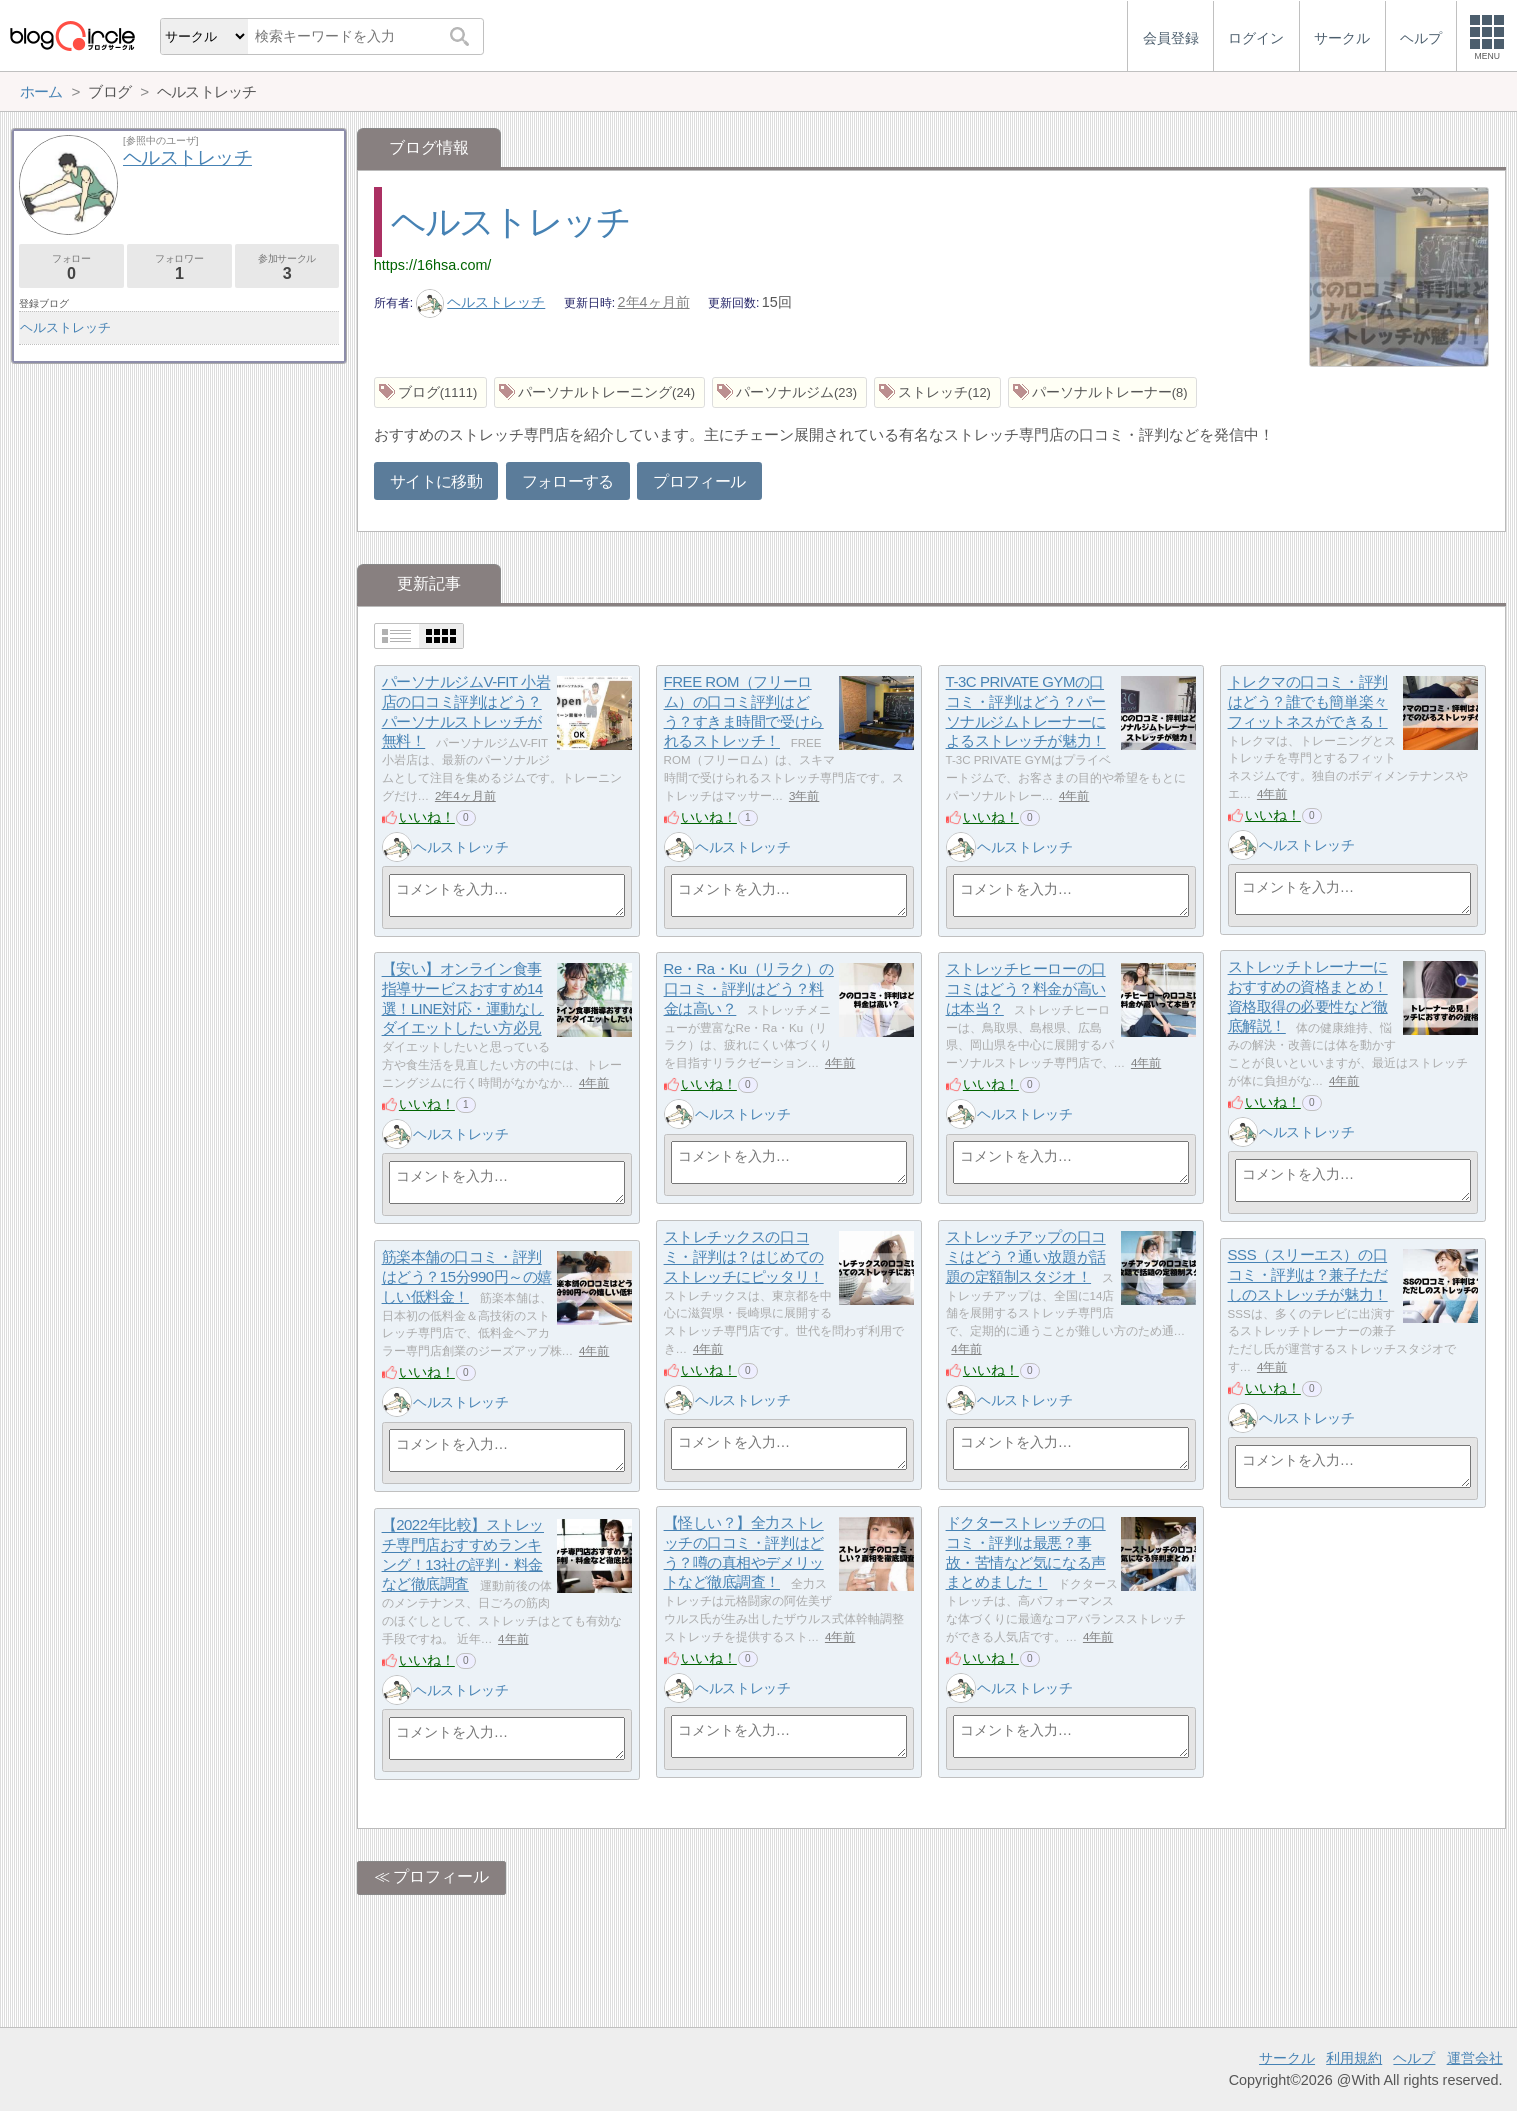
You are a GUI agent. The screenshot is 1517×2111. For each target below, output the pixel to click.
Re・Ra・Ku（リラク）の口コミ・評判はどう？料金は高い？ (749, 989)
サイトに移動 (436, 481)
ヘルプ (1414, 2058)
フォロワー (179, 267)
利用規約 (1354, 2058)
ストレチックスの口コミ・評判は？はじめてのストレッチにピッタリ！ (744, 1257)
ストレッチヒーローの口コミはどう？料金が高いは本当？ (1026, 989)
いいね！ (427, 817)
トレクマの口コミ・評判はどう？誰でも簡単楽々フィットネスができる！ (1308, 702)
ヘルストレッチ (511, 221)
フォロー (71, 267)
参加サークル (287, 267)
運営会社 (1475, 2058)
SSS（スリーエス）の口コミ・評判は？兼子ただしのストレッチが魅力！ (1308, 1275)
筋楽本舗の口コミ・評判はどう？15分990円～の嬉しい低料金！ (467, 1277)
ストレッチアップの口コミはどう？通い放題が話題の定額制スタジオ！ (1026, 1257)
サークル (1287, 2058)
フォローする (568, 481)
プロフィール (699, 481)
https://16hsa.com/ (433, 265)
